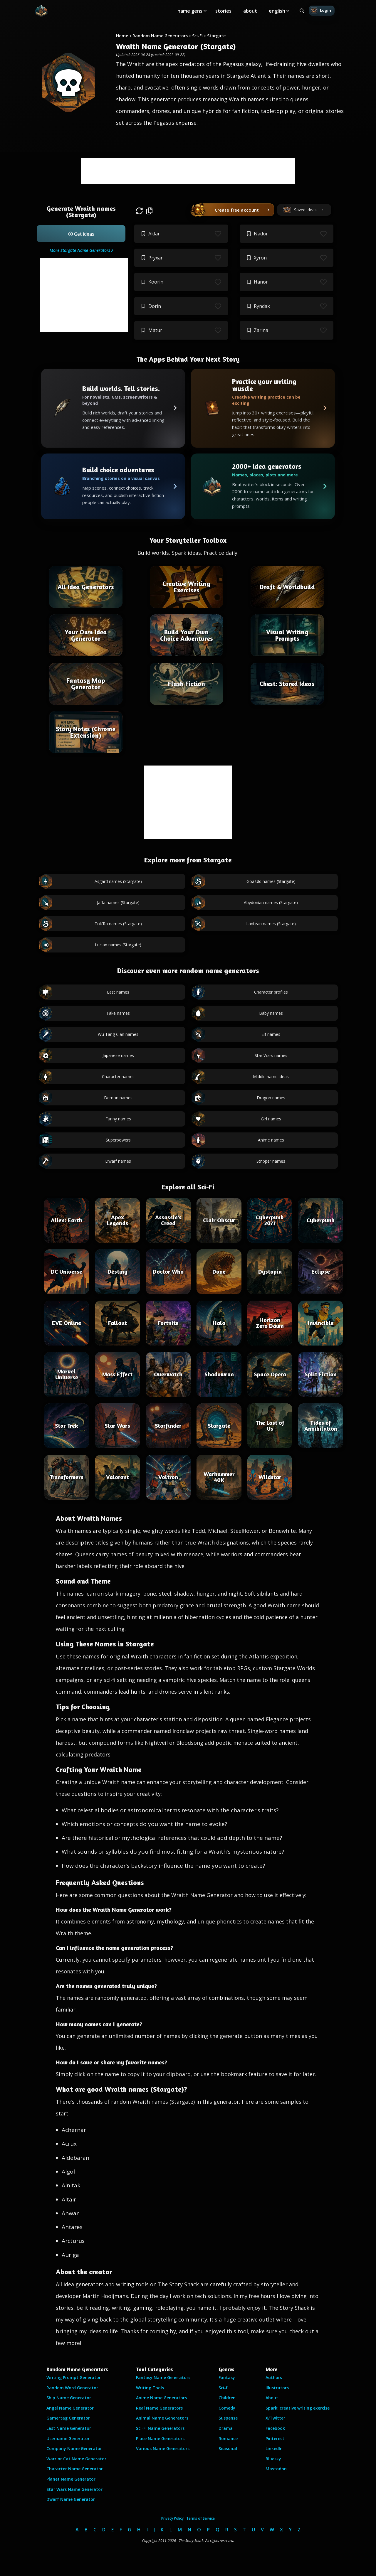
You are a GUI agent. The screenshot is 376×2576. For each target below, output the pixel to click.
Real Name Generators (159, 2408)
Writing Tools (150, 2387)
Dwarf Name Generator (70, 2499)
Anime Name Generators (161, 2397)
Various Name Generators (162, 2448)
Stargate (216, 35)
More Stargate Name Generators (80, 250)
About (272, 2397)
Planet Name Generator (70, 2479)
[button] (81, 233)
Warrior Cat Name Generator (76, 2459)
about (250, 11)
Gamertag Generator (68, 2418)
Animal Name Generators (162, 2418)
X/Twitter (275, 2418)
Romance (228, 2438)
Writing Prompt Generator (73, 2377)
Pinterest (275, 2438)
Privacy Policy (172, 2518)
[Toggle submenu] (205, 11)
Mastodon (276, 2469)
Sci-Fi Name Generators (160, 2428)
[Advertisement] (188, 171)
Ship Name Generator (68, 2397)
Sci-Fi (197, 35)
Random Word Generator (72, 2387)
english (277, 11)
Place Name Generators (160, 2438)
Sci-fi (224, 2387)
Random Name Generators (160, 35)
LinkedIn (274, 2448)
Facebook (275, 2428)
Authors (274, 2377)
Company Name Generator (74, 2448)
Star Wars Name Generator (74, 2489)
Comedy (227, 2408)
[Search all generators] (302, 11)
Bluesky (273, 2459)
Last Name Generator (68, 2428)
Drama (226, 2428)
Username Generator (68, 2438)
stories (223, 11)
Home (122, 35)
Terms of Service (200, 2518)
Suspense (228, 2418)
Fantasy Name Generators (163, 2377)
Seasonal (228, 2448)
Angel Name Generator (70, 2408)
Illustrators (277, 2387)
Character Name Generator (74, 2469)
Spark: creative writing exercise (298, 2408)
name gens (189, 11)
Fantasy (227, 2377)
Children (227, 2397)
